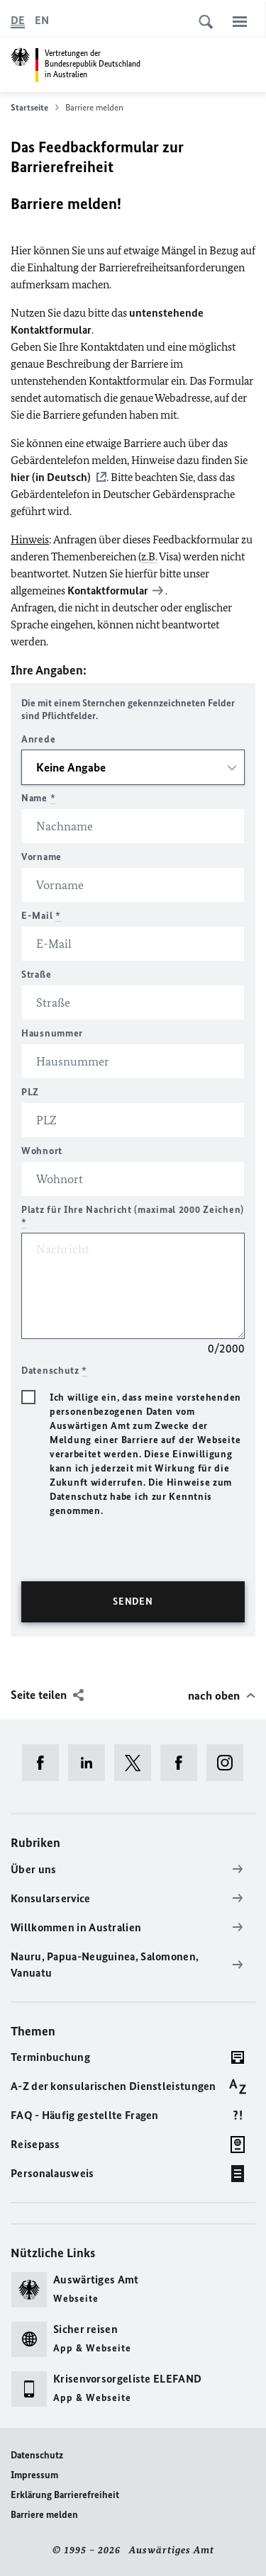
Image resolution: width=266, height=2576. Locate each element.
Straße (36, 974)
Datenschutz (37, 2455)
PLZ (30, 1092)
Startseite (35, 107)
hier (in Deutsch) (51, 477)
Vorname (41, 857)
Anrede (38, 739)
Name (38, 798)
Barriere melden (44, 2515)
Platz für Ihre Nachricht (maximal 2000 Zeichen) (132, 1216)
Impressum (34, 2475)
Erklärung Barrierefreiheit (65, 2495)
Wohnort (41, 1151)
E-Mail (41, 916)
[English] (42, 20)
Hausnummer (52, 1033)
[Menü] (239, 21)
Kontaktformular (107, 590)
